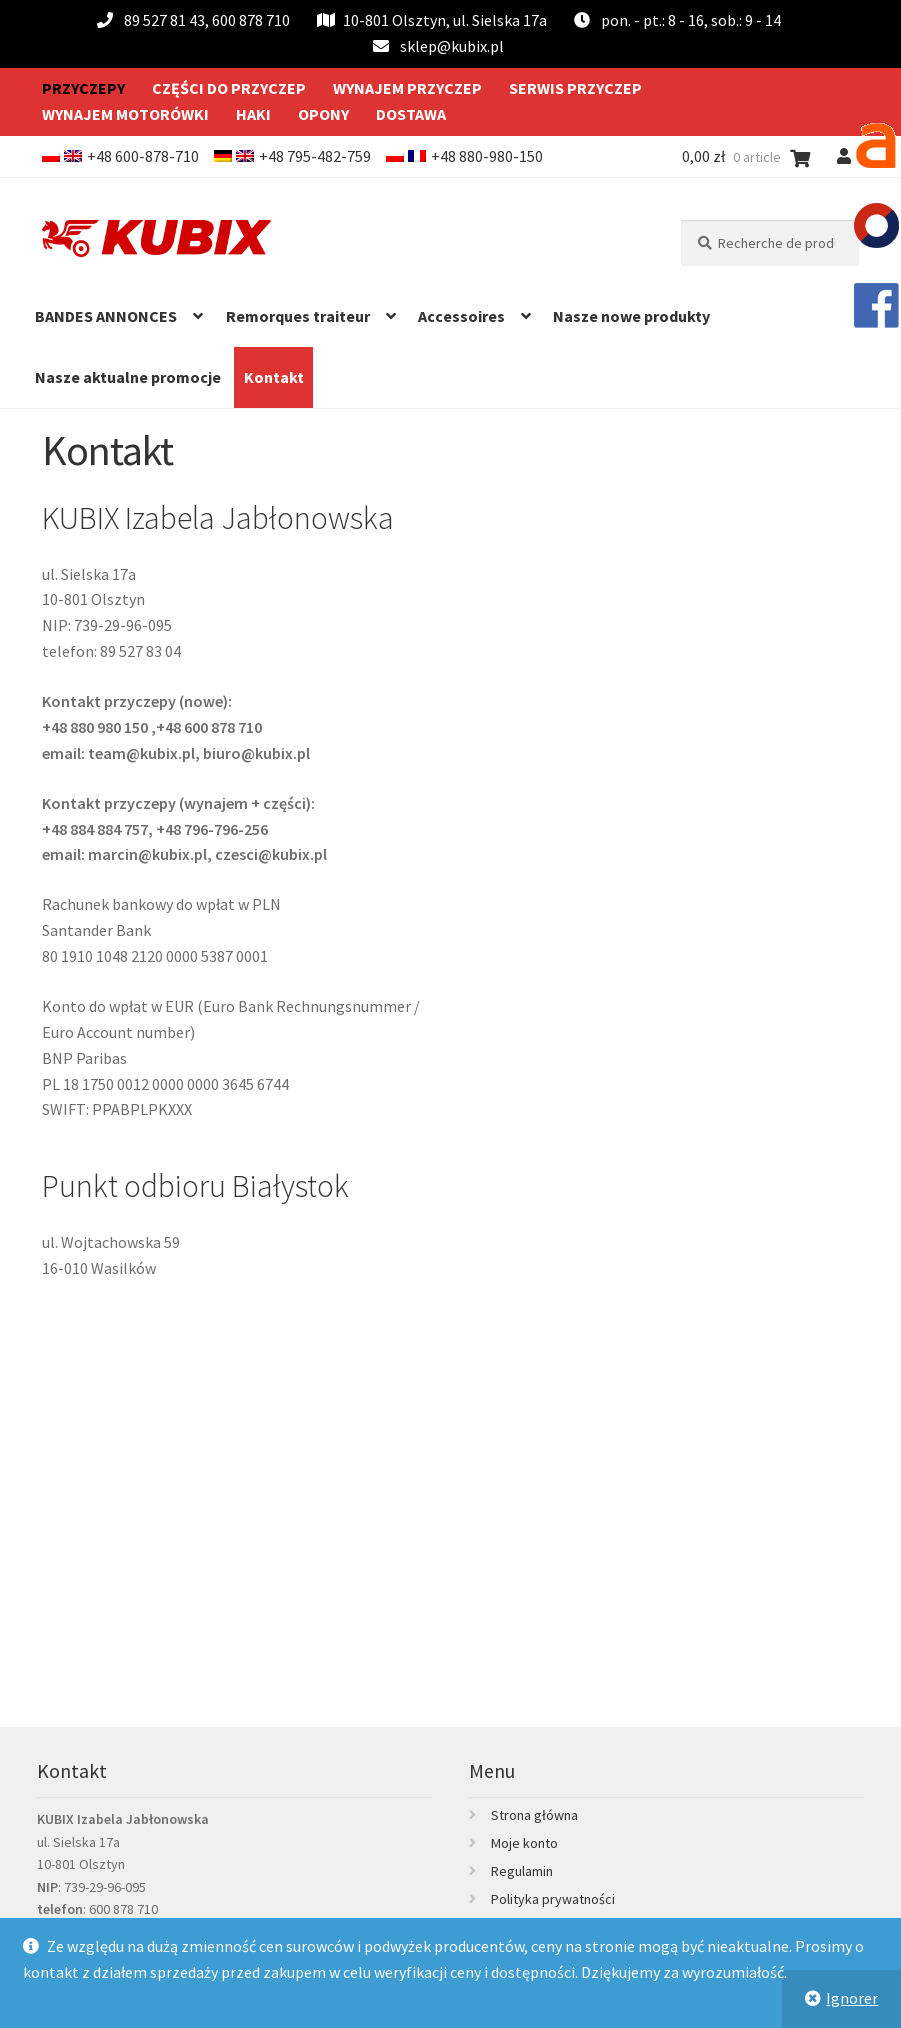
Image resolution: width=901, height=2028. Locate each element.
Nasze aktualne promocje (128, 377)
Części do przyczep (229, 88)
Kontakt (274, 377)
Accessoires (461, 316)
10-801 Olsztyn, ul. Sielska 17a (432, 20)
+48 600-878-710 (143, 156)
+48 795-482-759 (315, 156)
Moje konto (524, 1843)
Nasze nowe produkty (631, 316)
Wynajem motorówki (125, 114)
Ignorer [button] (852, 1998)
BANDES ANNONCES (106, 316)
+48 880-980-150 (487, 156)
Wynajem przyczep (407, 88)
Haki (253, 114)
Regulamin (522, 1871)
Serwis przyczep (575, 88)
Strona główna (534, 1815)
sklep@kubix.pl (452, 46)
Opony (323, 114)
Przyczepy (83, 88)
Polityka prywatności (553, 1899)
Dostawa (411, 114)
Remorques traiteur (298, 316)
